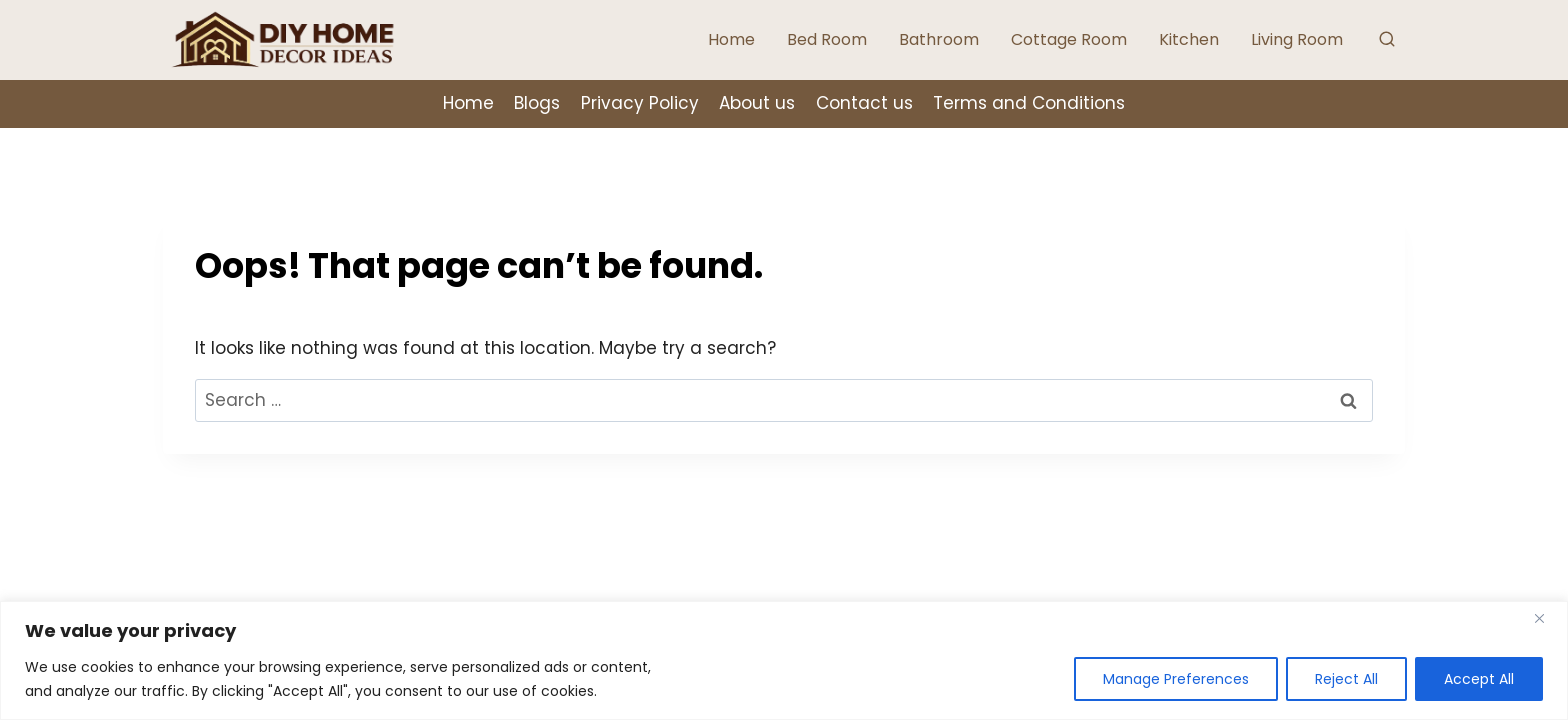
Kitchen (1189, 39)
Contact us (864, 103)
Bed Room (827, 39)
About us (757, 103)
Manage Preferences (1176, 679)
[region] (784, 660)
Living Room (1297, 39)
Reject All (1346, 679)
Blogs (537, 103)
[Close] (1547, 618)
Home (731, 39)
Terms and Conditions (1029, 103)
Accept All (1479, 679)
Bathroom (939, 39)
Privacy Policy (640, 103)
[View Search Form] (1387, 40)
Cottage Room (1069, 39)
